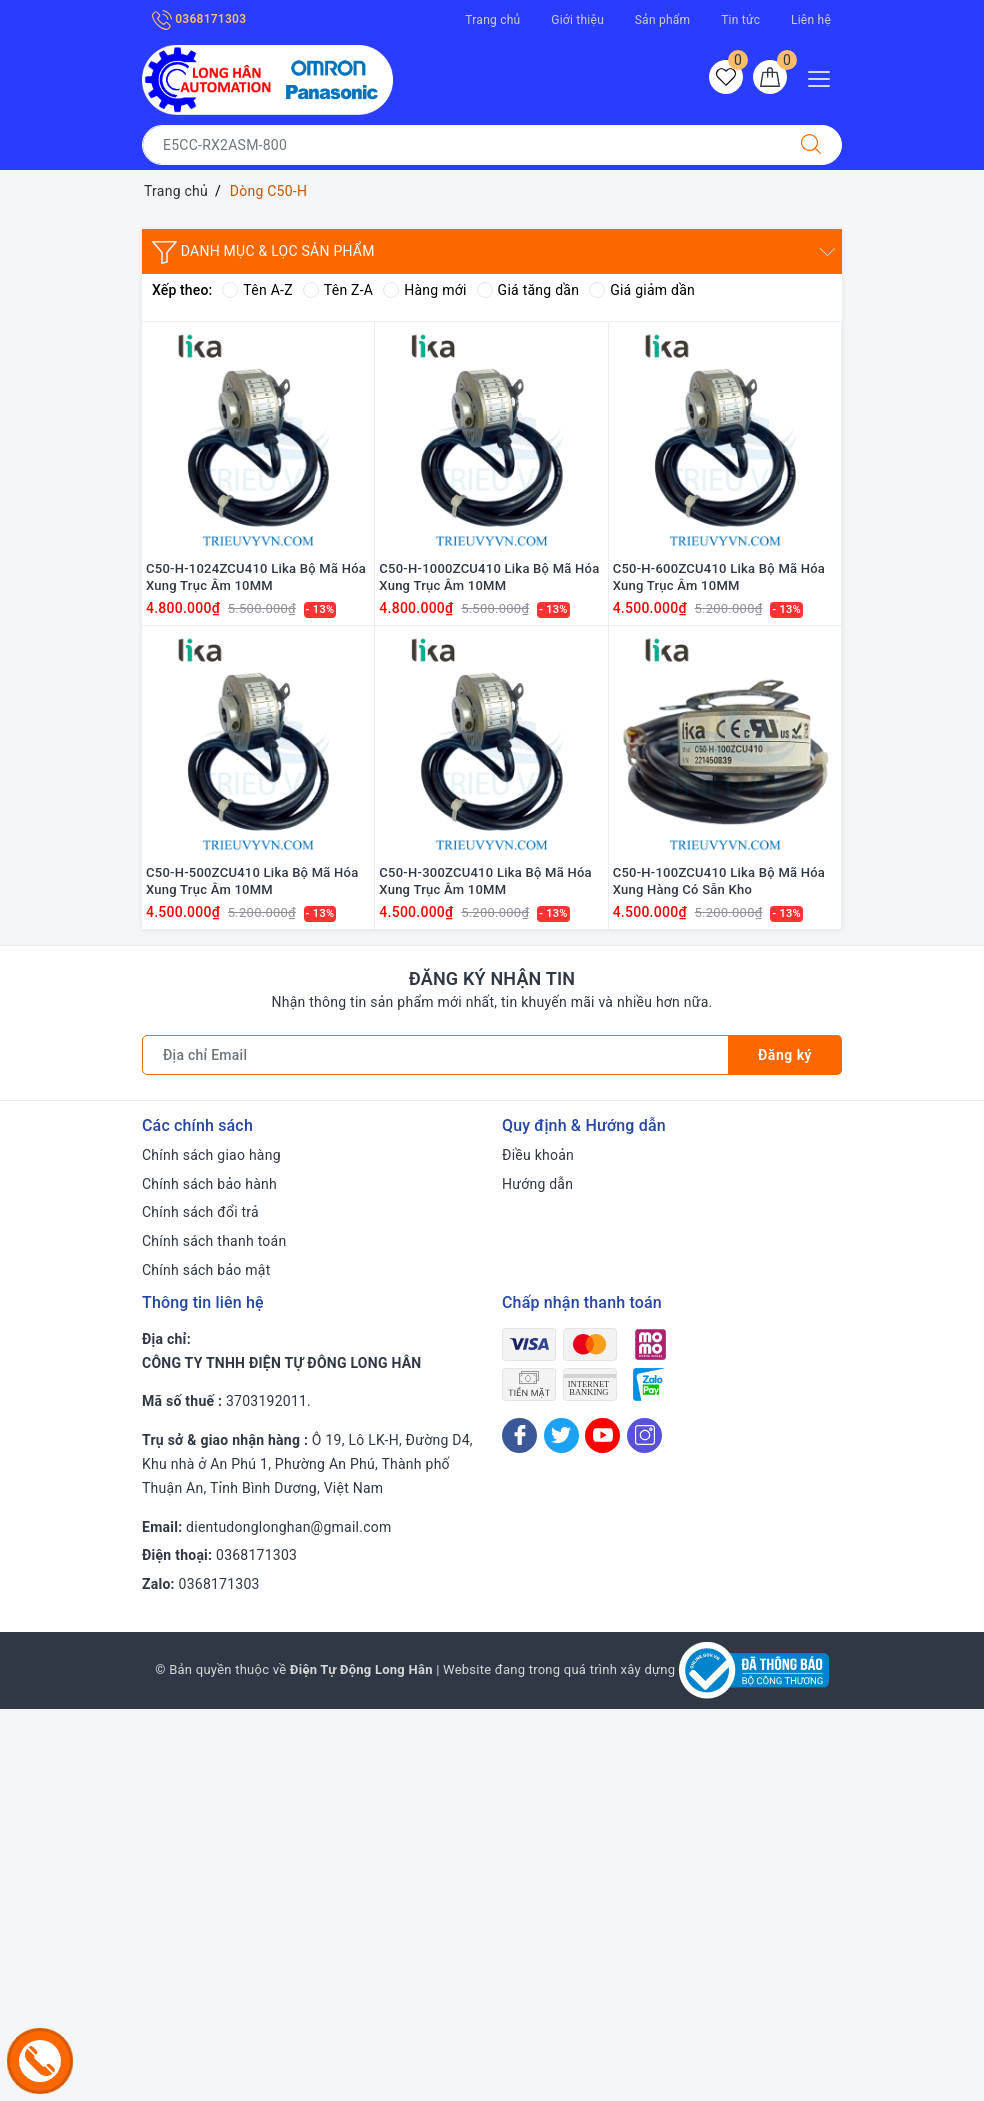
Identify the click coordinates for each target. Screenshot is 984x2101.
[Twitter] (561, 1435)
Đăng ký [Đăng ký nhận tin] (785, 1055)
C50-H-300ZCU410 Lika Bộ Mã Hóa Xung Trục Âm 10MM (485, 881)
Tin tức (740, 20)
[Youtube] (602, 1435)
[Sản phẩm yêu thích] (726, 77)
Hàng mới (424, 290)
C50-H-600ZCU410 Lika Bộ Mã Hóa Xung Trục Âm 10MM (719, 577)
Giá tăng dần (528, 290)
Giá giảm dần (642, 290)
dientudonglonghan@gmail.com (288, 1527)
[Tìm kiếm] (811, 145)
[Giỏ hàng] (770, 77)
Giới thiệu (577, 20)
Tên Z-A (338, 290)
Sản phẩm (663, 20)
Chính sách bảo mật (206, 1270)
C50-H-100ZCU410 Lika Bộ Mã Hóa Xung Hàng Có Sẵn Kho (719, 881)
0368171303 (199, 19)
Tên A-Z (257, 290)
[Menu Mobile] (824, 76)
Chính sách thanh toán (214, 1241)
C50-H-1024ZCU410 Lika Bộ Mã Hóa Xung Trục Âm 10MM (256, 577)
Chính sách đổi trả (200, 1212)
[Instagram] (644, 1435)
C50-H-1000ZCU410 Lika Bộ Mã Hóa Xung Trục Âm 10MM (489, 577)
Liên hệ (811, 20)
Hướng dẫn (537, 1184)
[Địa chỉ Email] (435, 1055)
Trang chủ (492, 20)
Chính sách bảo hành (209, 1184)
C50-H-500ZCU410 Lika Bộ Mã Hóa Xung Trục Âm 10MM (252, 881)
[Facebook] (519, 1435)
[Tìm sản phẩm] (461, 145)
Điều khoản (538, 1155)
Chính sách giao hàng (211, 1155)
